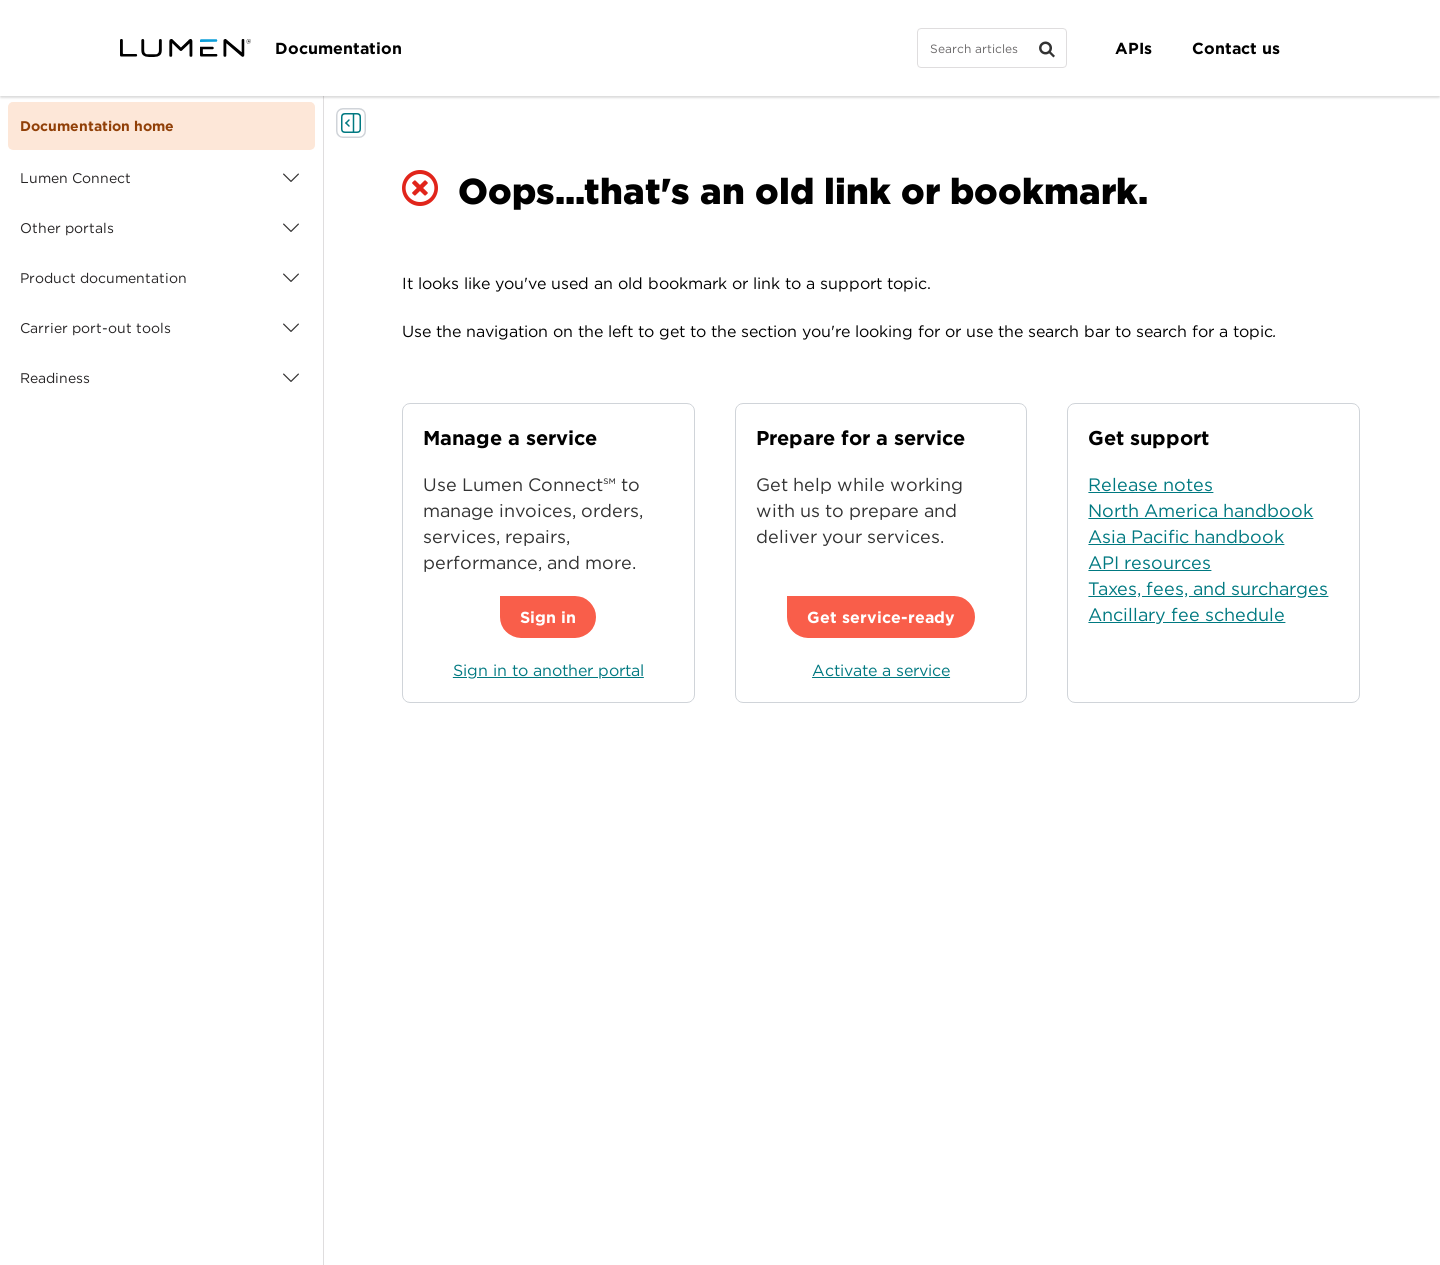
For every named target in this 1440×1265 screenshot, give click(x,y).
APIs (1133, 48)
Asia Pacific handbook (1186, 536)
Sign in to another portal (548, 670)
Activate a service (881, 670)
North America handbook (1200, 510)
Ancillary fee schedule (1186, 614)
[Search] (992, 48)
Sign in (548, 617)
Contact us (1236, 48)
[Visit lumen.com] (185, 48)
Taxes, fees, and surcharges (1208, 588)
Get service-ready (881, 617)
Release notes (1150, 484)
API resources (1149, 562)
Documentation (338, 48)
